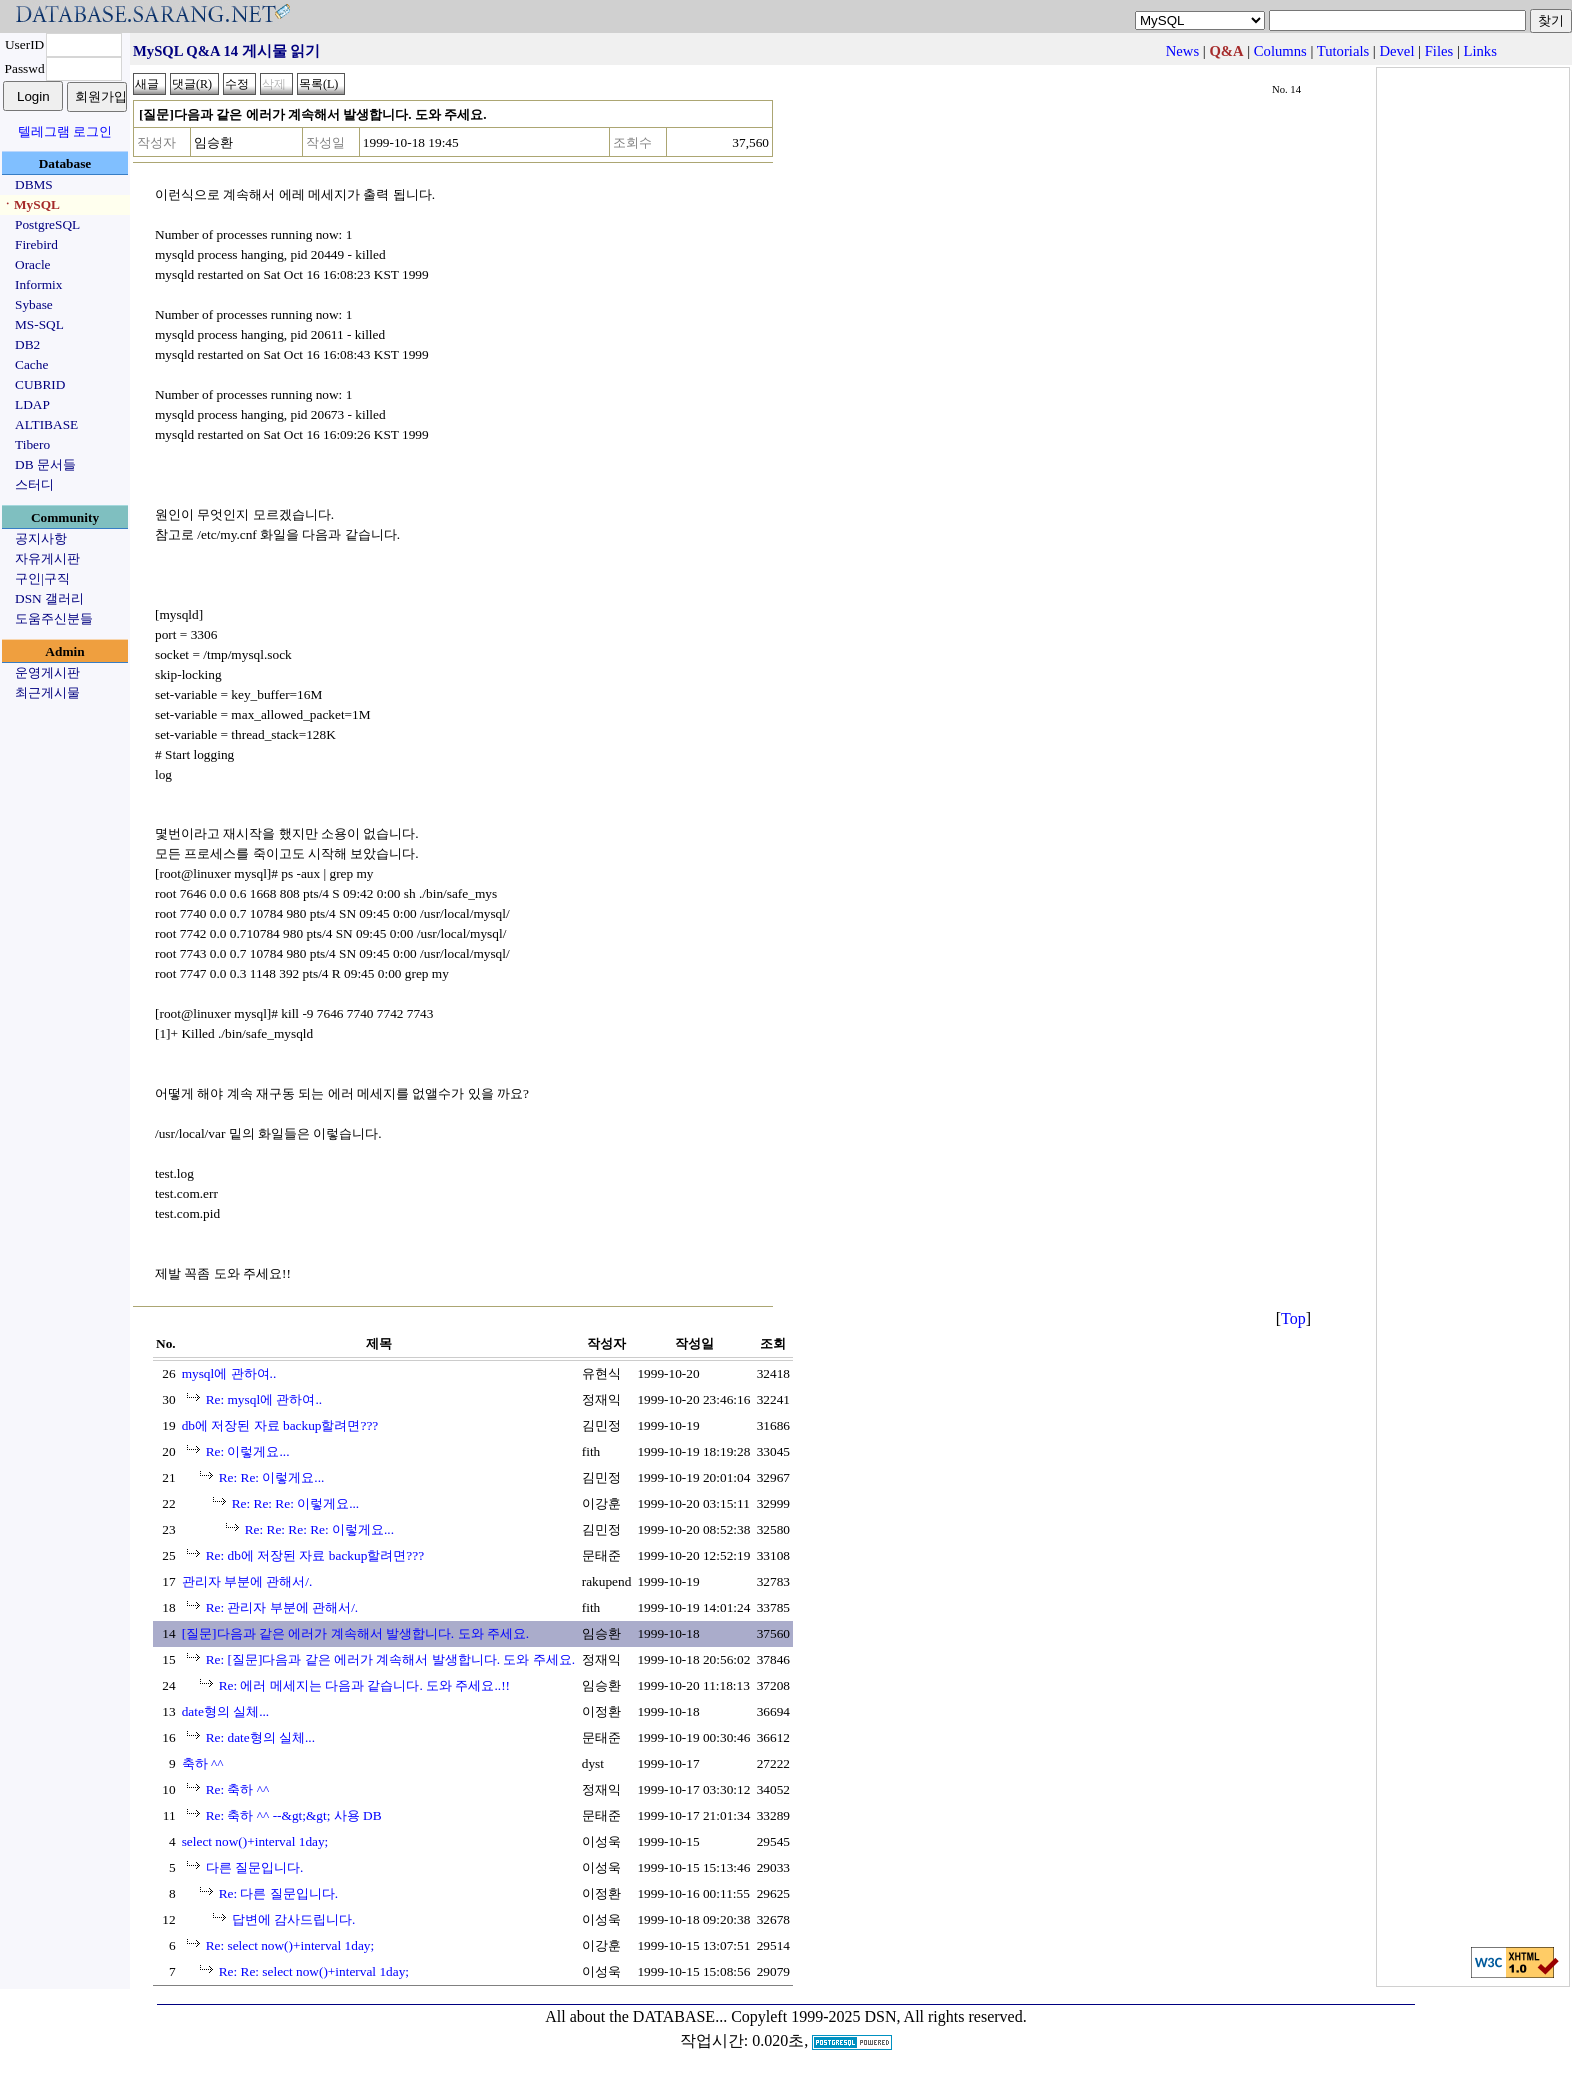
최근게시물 (47, 692)
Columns (1280, 51)
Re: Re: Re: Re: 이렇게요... (319, 1529)
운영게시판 (47, 672)
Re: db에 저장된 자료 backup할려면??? (315, 1555)
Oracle (33, 264)
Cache (31, 364)
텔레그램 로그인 (65, 131)
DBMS (34, 184)
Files (1439, 51)
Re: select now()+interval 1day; (290, 1945)
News (1182, 51)
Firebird (36, 244)
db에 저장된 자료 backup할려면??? (280, 1425)
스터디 (34, 484)
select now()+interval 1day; (255, 1841)
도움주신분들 (54, 618)
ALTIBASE (46, 424)
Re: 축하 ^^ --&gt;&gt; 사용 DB (294, 1815)
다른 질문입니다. (255, 1867)
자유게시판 (47, 558)
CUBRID (40, 384)
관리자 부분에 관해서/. (247, 1581)
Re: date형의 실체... (260, 1737)
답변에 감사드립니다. (294, 1919)
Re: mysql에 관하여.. (264, 1399)
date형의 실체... (226, 1711)
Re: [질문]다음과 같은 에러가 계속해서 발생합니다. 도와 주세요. (390, 1659)
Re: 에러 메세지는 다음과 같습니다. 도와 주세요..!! (364, 1685)
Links (1480, 51)
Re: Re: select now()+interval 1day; (314, 1971)
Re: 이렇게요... (248, 1451)
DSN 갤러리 (49, 598)
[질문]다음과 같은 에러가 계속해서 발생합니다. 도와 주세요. (356, 1633)
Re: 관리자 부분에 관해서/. (282, 1607)
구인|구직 (42, 578)
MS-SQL (39, 324)
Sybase (34, 304)
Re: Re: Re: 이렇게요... (296, 1503)
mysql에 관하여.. (229, 1373)
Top (1293, 1318)
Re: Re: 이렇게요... (272, 1477)
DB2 (27, 344)
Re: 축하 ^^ (238, 1789)
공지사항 (41, 538)
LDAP (32, 404)
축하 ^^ (203, 1763)
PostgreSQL (47, 224)
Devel (1396, 51)
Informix (38, 284)
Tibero (32, 444)
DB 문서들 (45, 464)
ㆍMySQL (30, 204)
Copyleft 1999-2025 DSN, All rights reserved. (879, 2016)
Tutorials (1343, 51)
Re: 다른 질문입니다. (279, 1893)
